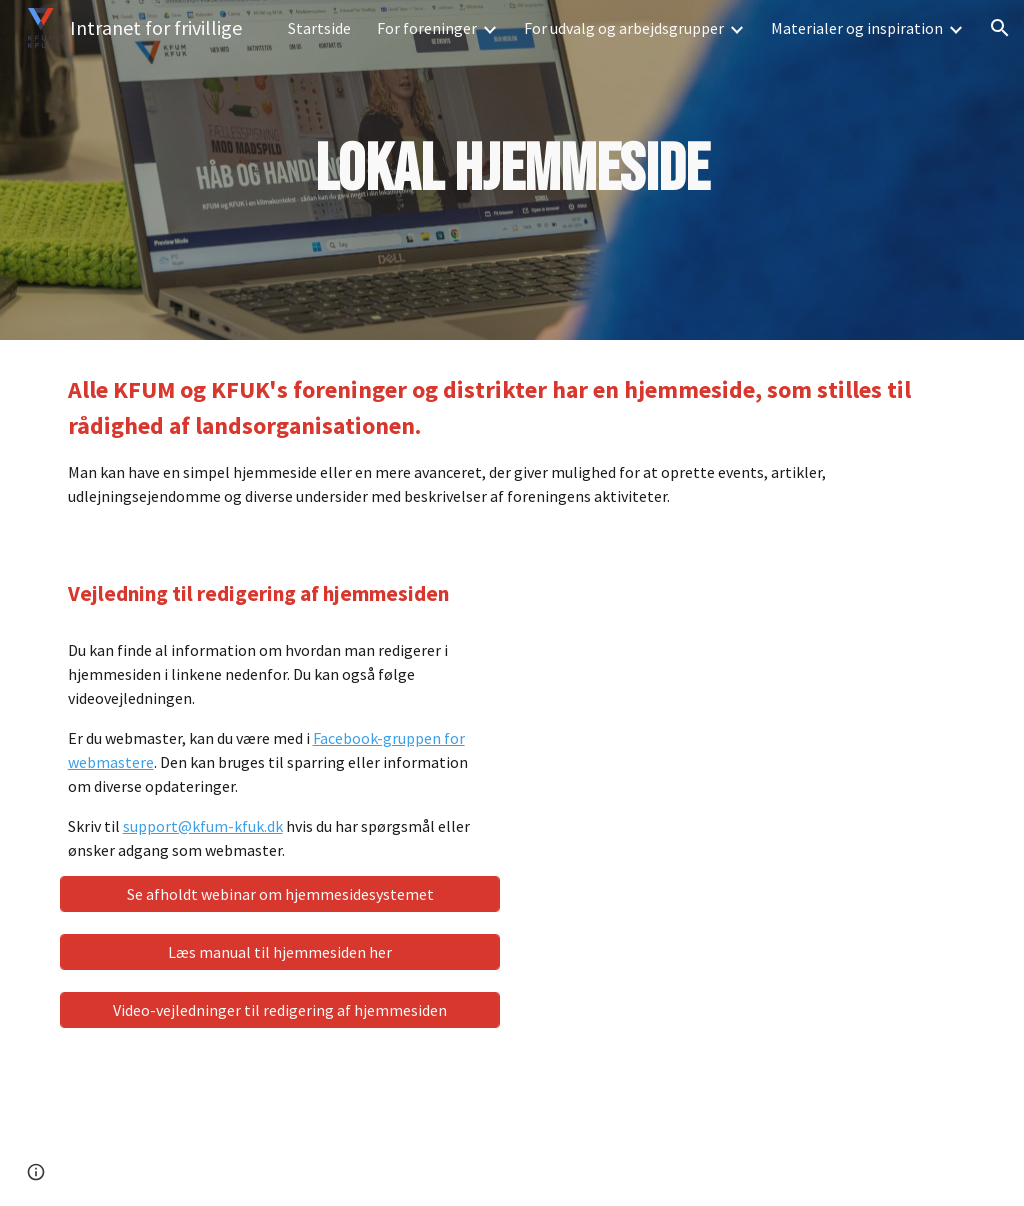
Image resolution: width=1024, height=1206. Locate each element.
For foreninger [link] (427, 28)
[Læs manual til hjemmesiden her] (280, 952)
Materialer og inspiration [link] (857, 28)
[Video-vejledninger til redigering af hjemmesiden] (280, 1010)
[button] (1000, 28)
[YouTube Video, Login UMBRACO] (744, 713)
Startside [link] (319, 28)
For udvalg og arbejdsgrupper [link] (624, 28)
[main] (511, 170)
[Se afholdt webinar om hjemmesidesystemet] (280, 894)
